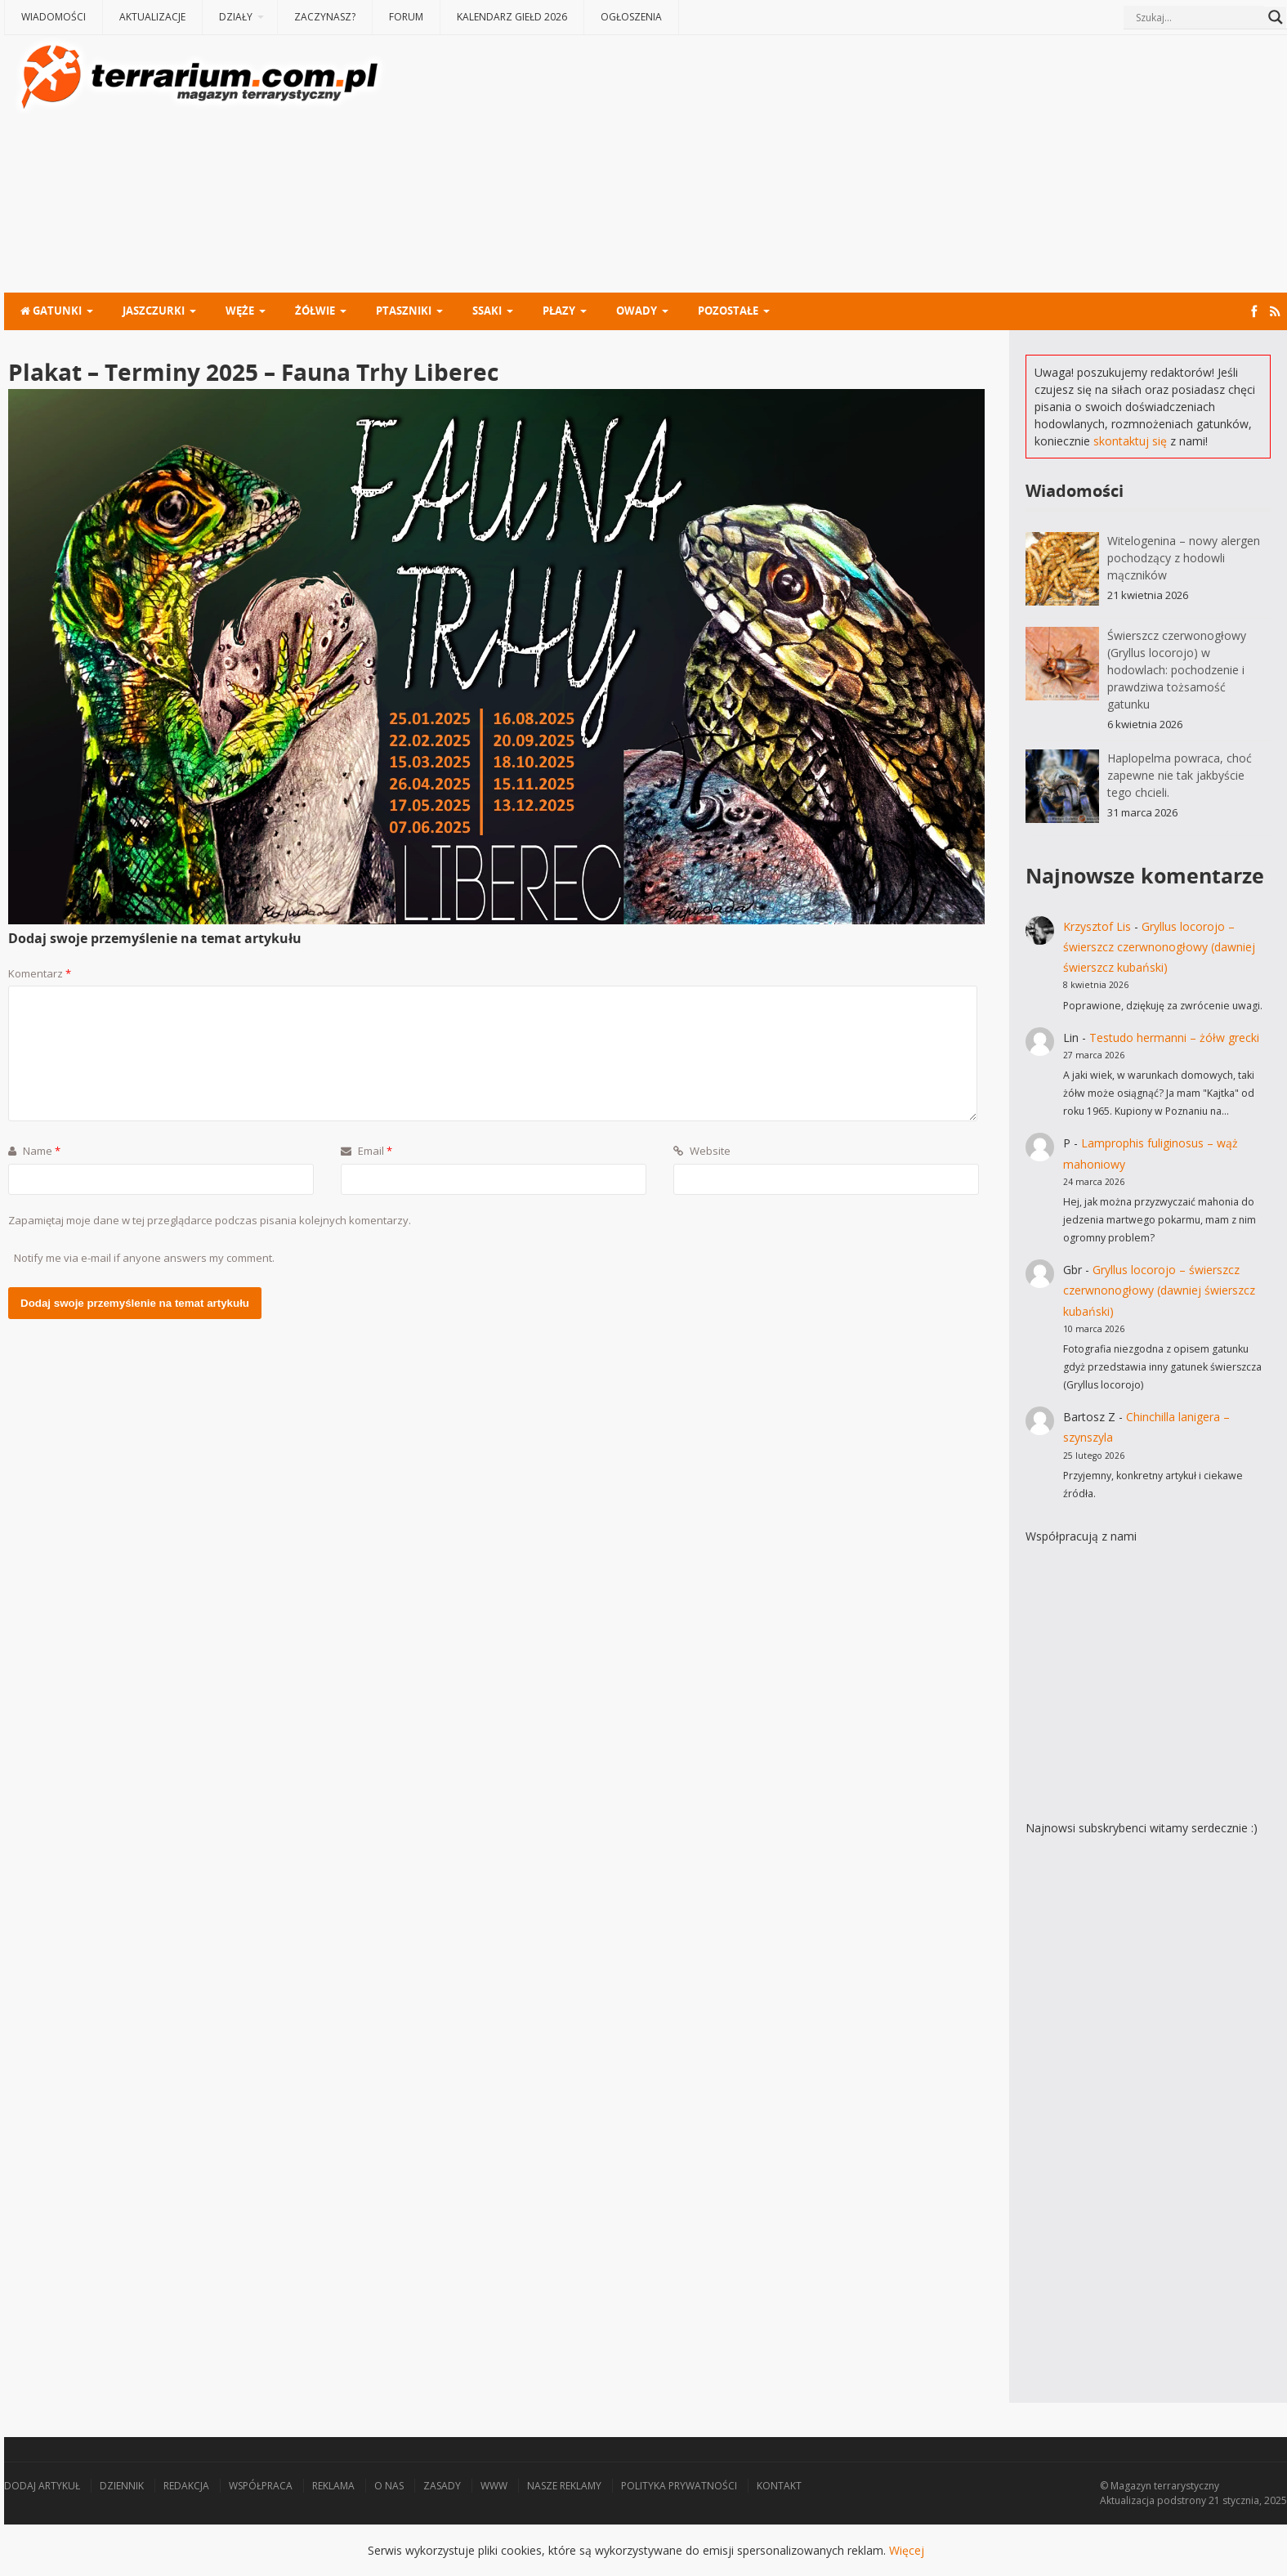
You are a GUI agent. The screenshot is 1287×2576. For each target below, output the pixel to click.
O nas (389, 2486)
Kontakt (779, 2486)
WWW (493, 2486)
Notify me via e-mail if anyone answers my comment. (144, 1257)
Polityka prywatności (679, 2486)
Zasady (442, 2486)
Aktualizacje (152, 17)
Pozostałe (728, 310)
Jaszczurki (154, 310)
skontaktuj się (1130, 441)
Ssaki (487, 310)
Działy (235, 17)
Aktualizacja (1127, 2500)
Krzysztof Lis (1097, 926)
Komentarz (39, 973)
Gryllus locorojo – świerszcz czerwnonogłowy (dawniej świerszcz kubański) (1159, 947)
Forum (406, 17)
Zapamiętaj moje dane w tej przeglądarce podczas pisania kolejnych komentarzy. (209, 1220)
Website (702, 1150)
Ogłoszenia (631, 17)
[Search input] (1198, 17)
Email (366, 1150)
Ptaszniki (403, 310)
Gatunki (51, 310)
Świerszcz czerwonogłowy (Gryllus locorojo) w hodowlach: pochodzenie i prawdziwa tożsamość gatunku (1176, 670)
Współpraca (261, 2486)
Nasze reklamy (564, 2486)
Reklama (333, 2486)
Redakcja (186, 2486)
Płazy (559, 310)
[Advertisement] (838, 165)
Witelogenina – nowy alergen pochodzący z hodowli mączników (1183, 558)
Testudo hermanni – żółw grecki (1174, 1037)
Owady (636, 310)
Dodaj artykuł (42, 2486)
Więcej (906, 2550)
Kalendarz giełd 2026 (512, 17)
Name (34, 1150)
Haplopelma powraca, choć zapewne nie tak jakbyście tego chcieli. (1179, 775)
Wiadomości (53, 17)
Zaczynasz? (324, 17)
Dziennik (122, 2486)
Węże (240, 310)
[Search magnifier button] (1275, 17)
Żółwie (315, 310)
